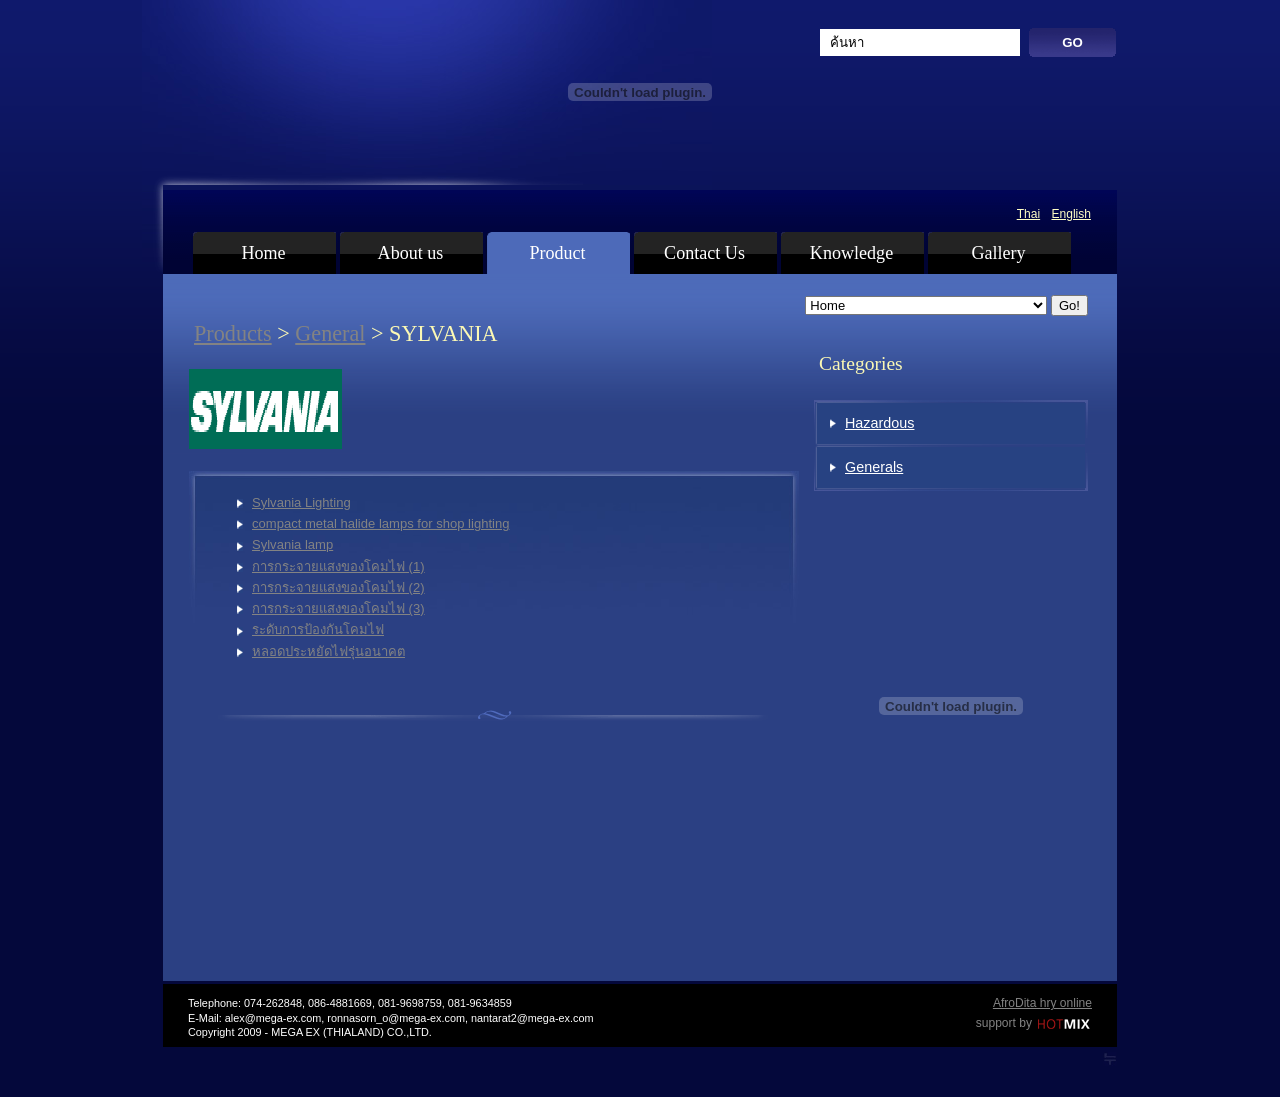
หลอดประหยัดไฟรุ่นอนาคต (328, 651)
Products (233, 333)
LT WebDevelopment (1110, 1059)
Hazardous (879, 423)
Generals (874, 467)
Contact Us (704, 253)
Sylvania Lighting (301, 502)
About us (411, 253)
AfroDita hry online (1042, 1003)
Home (263, 253)
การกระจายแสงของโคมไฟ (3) (338, 608)
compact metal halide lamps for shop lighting (380, 523)
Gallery (998, 253)
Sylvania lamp (292, 544)
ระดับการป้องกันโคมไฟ (318, 629)
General (330, 333)
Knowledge (851, 253)
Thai (1028, 214)
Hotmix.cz (1064, 1024)
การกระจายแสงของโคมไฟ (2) (338, 587)
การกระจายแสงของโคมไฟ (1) (338, 566)
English (1071, 214)
